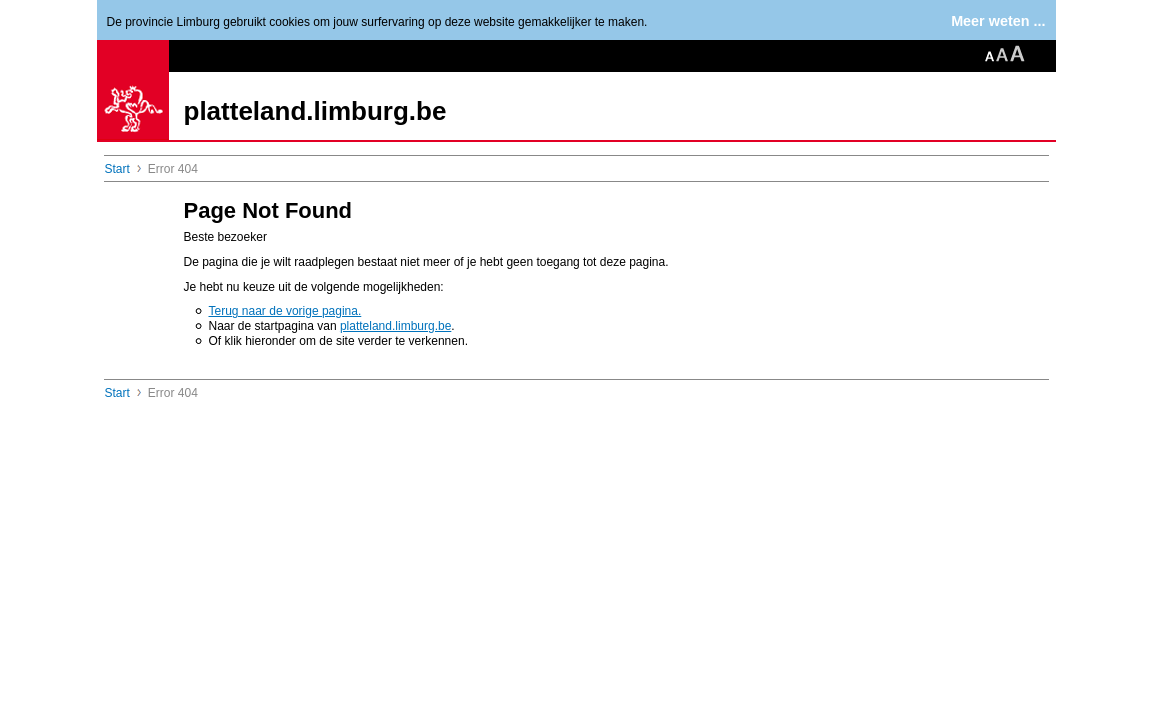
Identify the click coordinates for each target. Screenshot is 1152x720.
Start (117, 169)
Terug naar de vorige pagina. (285, 311)
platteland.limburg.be (315, 111)
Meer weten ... (998, 21)
